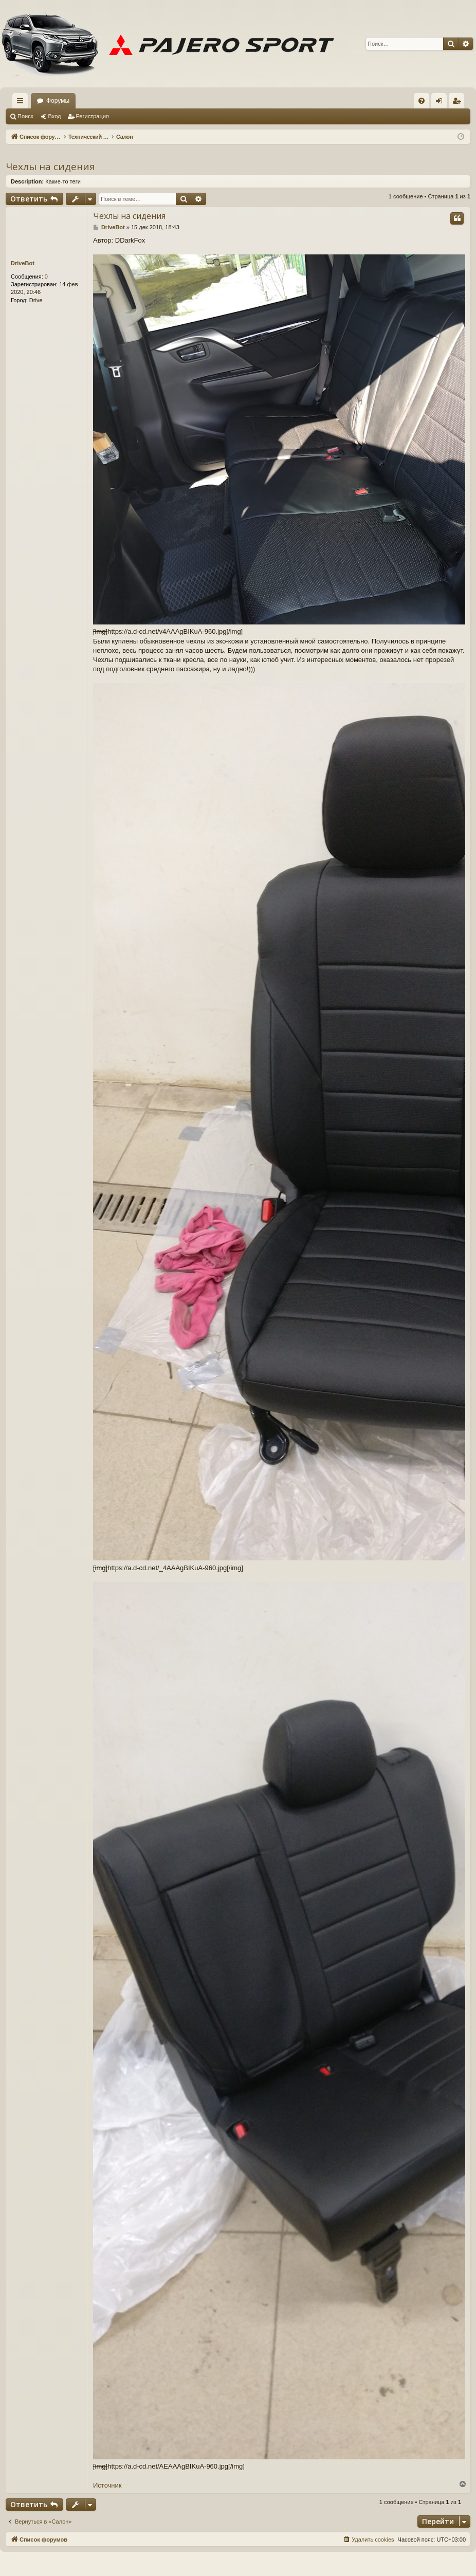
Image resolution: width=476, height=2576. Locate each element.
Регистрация (92, 116)
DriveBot (22, 263)
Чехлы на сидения (50, 166)
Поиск (25, 116)
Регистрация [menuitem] (458, 102)
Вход (54, 116)
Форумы (57, 100)
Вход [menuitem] (441, 102)
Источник (107, 2485)
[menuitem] (421, 100)
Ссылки (22, 102)
